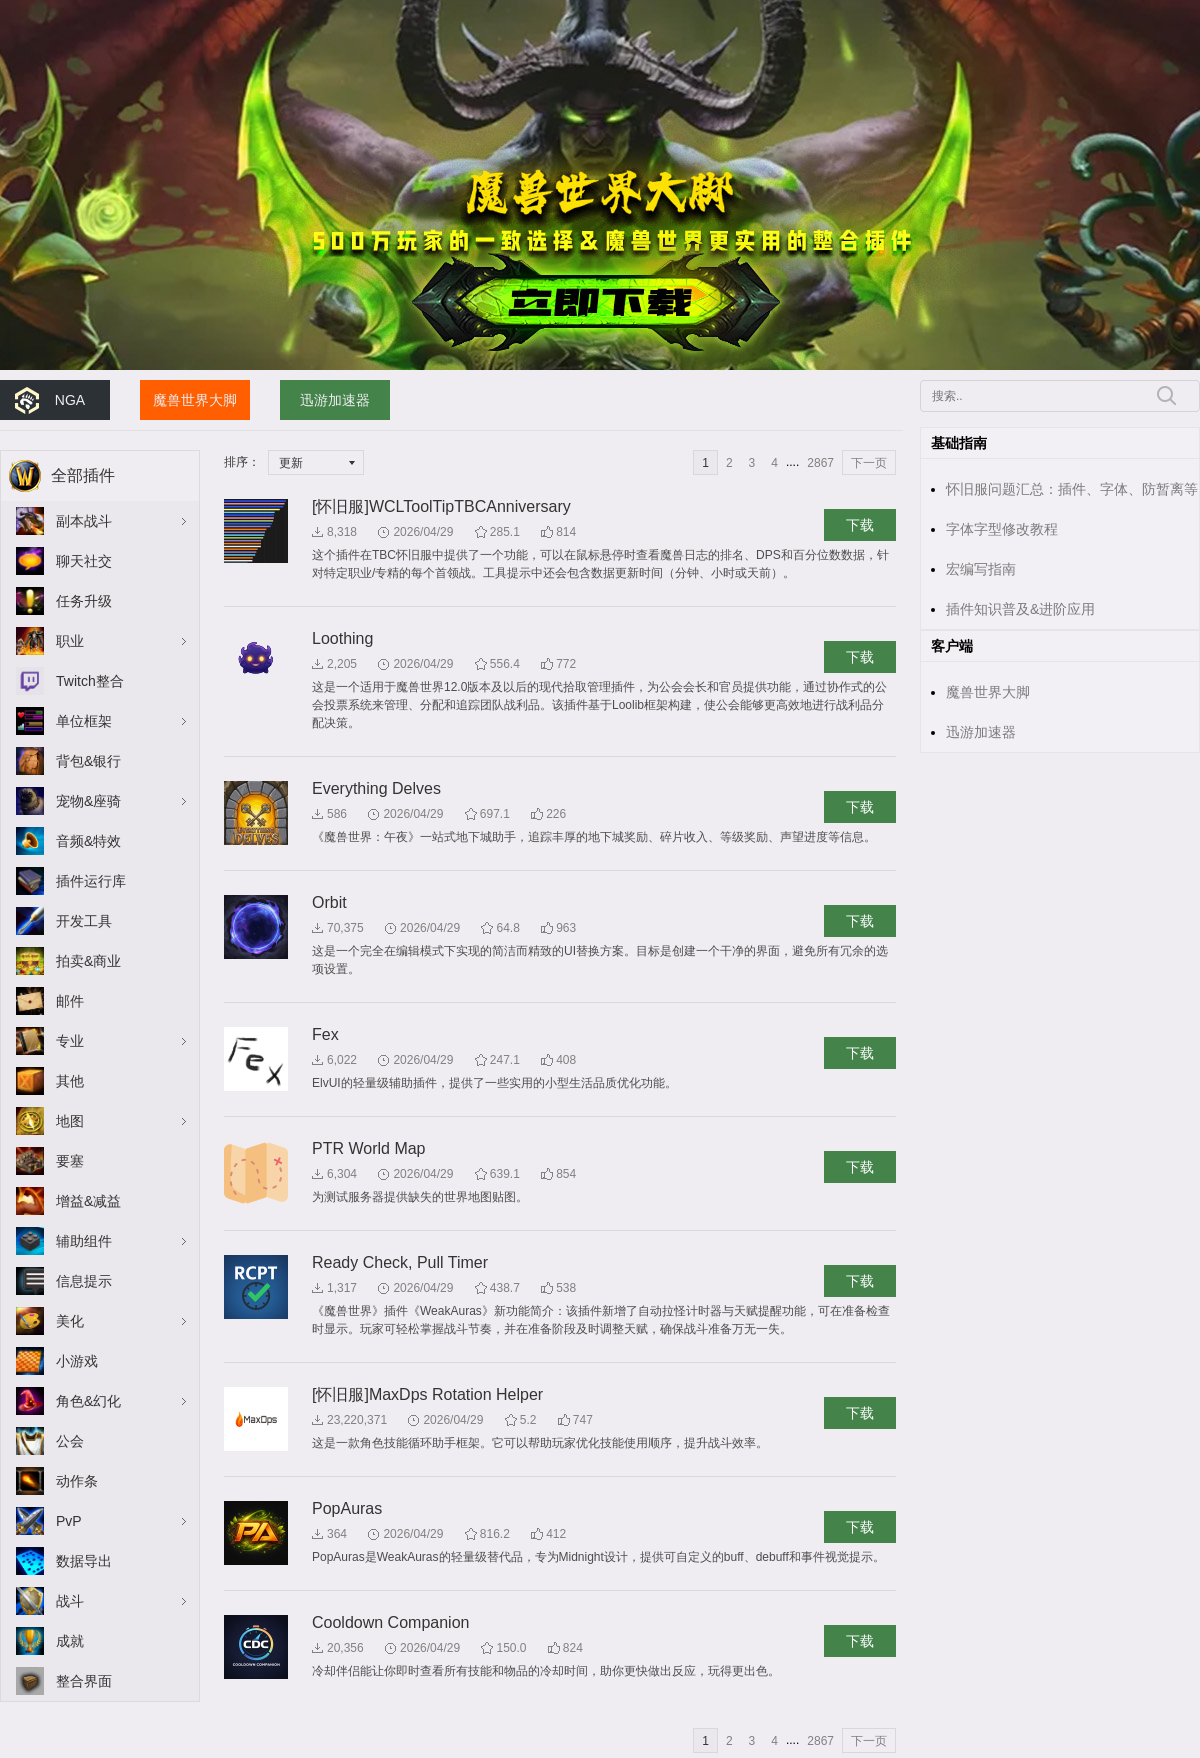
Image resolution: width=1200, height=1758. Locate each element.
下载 (860, 525)
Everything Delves (376, 788)
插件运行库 (91, 881)
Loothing (342, 638)
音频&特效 (88, 841)
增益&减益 (88, 1201)
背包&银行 (88, 761)
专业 (70, 1041)
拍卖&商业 (88, 961)
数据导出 (84, 1561)
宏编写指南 (981, 569)
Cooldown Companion (390, 1622)
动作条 (77, 1481)
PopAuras (347, 1508)
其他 (70, 1081)
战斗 (70, 1601)
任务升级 (84, 601)
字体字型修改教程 (1002, 529)
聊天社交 (84, 561)
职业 (70, 641)
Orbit (329, 902)
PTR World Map (369, 1148)
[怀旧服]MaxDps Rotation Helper (427, 1394)
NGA (70, 400)
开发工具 (84, 921)
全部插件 (83, 475)
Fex (325, 1034)
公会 (70, 1441)
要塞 (70, 1161)
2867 (820, 463)
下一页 (869, 463)
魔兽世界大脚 (195, 400)
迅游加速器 (335, 400)
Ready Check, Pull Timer (400, 1262)
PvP (69, 1521)
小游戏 (77, 1361)
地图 (70, 1121)
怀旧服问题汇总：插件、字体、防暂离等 (1072, 489)
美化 (70, 1321)
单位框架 (84, 721)
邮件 (70, 1001)
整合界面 (84, 1681)
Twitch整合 (90, 681)
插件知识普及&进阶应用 (1020, 609)
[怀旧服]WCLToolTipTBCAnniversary (441, 506)
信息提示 (84, 1281)
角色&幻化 (88, 1401)
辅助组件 (84, 1241)
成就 (70, 1641)
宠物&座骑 (88, 801)
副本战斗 (84, 521)
